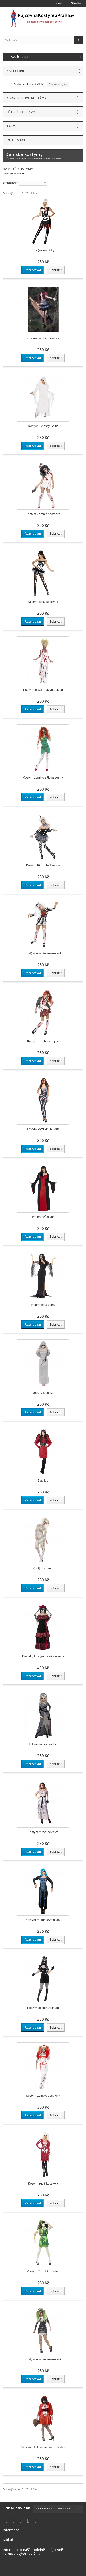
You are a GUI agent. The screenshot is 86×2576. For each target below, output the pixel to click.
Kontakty (59, 3)
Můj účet (10, 2539)
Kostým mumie (43, 1568)
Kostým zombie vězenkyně (43, 2359)
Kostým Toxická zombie (43, 2271)
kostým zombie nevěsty (43, 338)
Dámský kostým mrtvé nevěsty (43, 1656)
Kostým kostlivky (43, 250)
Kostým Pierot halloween (43, 865)
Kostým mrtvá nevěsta (43, 1832)
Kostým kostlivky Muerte (43, 1129)
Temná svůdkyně (43, 1217)
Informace (16, 140)
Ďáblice (43, 1480)
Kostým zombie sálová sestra (43, 777)
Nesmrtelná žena (43, 1305)
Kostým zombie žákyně (43, 1041)
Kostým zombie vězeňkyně (43, 953)
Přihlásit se (76, 3)
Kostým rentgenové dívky (43, 1920)
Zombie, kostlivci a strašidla (28, 84)
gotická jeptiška (42, 1392)
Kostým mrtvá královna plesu (43, 689)
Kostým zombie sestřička (43, 2095)
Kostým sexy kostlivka (43, 602)
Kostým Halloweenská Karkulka (43, 2447)
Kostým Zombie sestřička (43, 514)
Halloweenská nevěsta (42, 1744)
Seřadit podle (10, 182)
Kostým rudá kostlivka (43, 2183)
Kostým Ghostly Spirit (43, 426)
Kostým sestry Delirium (43, 2008)
